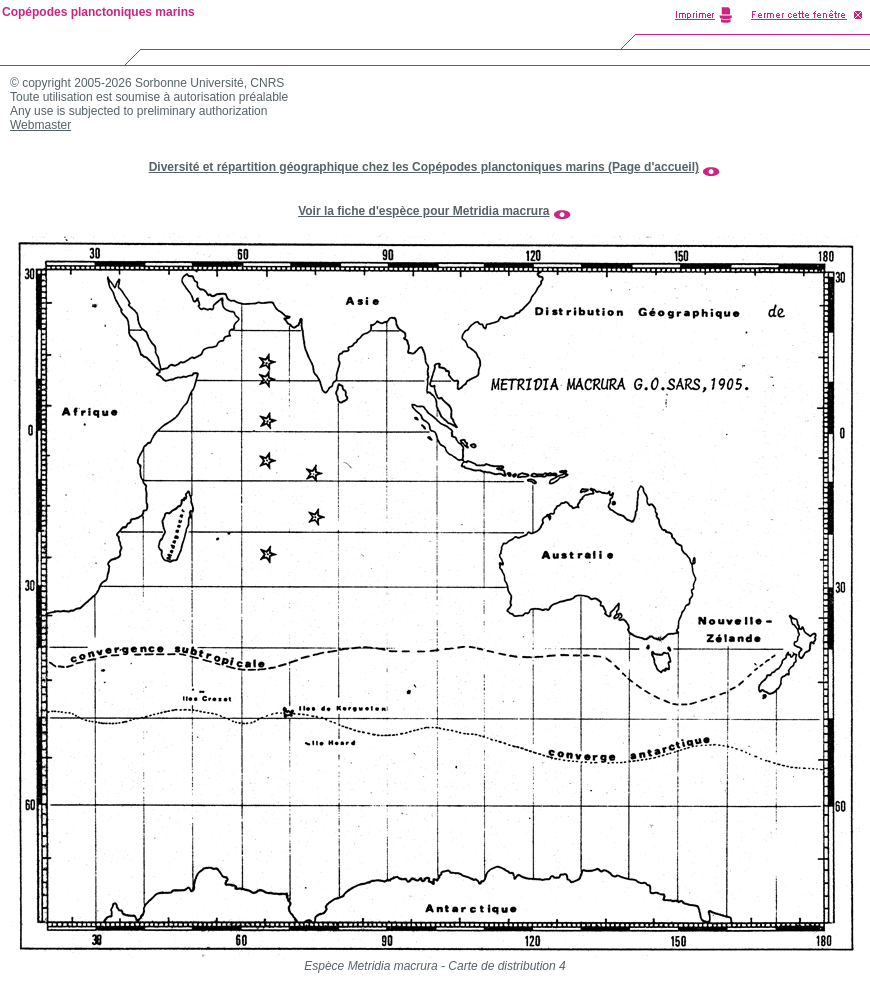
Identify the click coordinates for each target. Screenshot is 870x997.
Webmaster (40, 125)
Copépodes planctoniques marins (98, 12)
